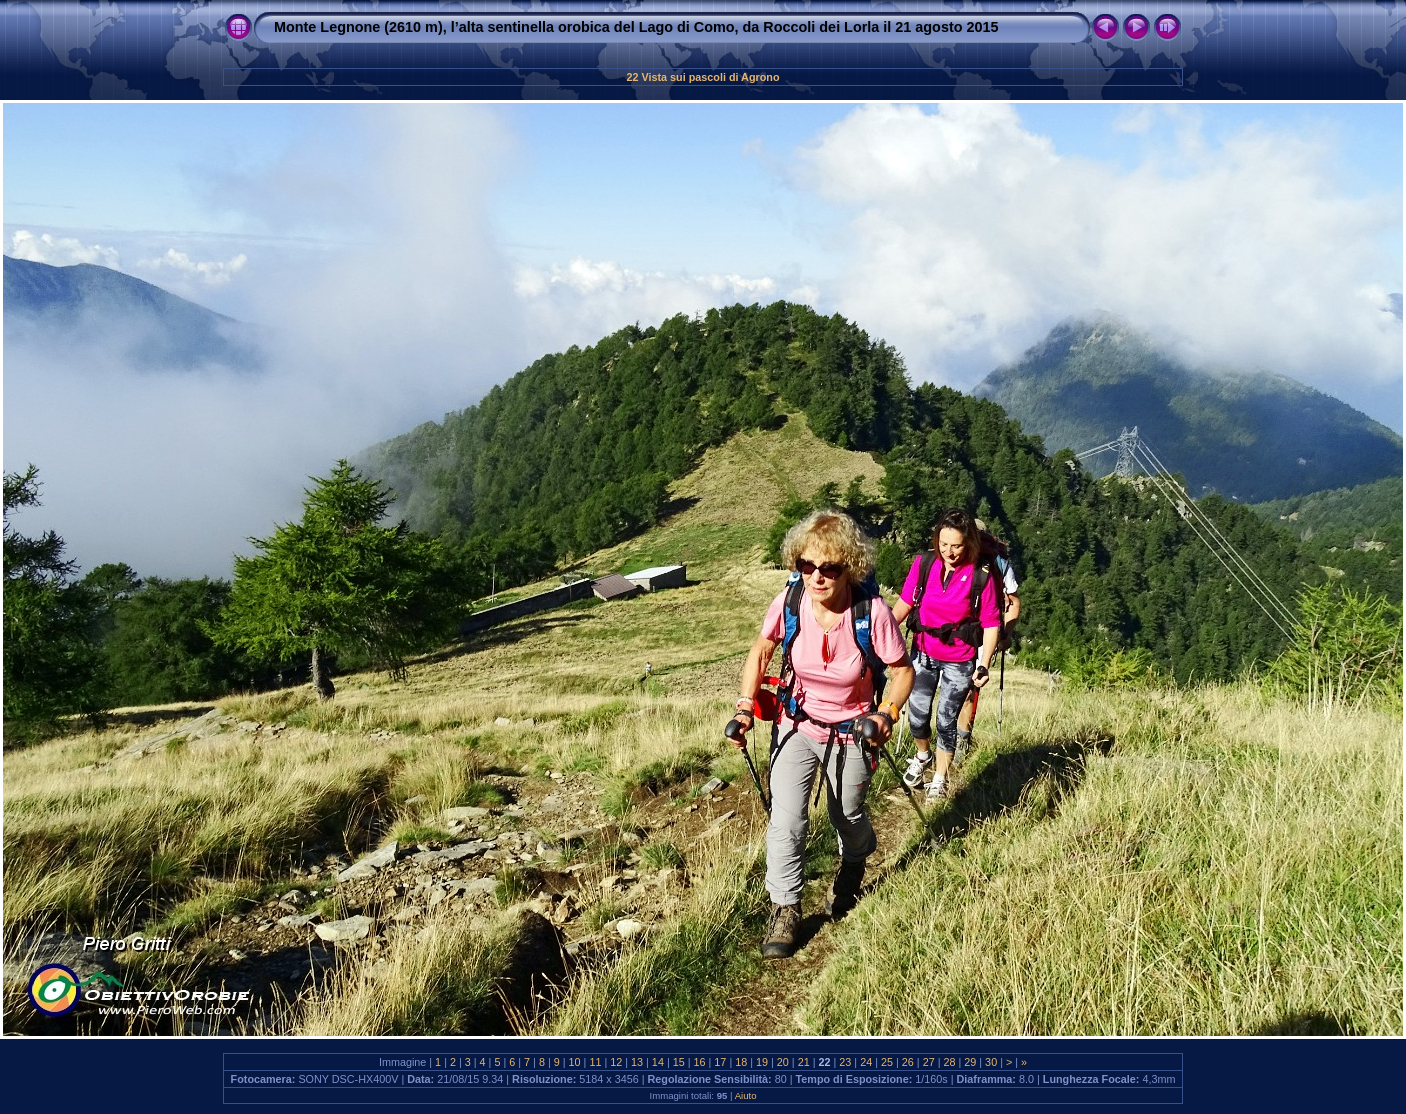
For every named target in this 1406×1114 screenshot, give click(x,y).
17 (720, 1062)
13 (637, 1062)
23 (845, 1062)
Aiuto (746, 1095)
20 (783, 1062)
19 (762, 1062)
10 (575, 1062)
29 (970, 1062)
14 (658, 1062)
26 (908, 1062)
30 (991, 1062)
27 (929, 1062)
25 (887, 1062)
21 (804, 1062)
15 (679, 1062)
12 (616, 1062)
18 (741, 1062)
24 (866, 1062)
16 (700, 1062)
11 (595, 1062)
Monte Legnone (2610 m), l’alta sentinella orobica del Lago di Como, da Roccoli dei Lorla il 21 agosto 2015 (636, 27)
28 (949, 1062)
